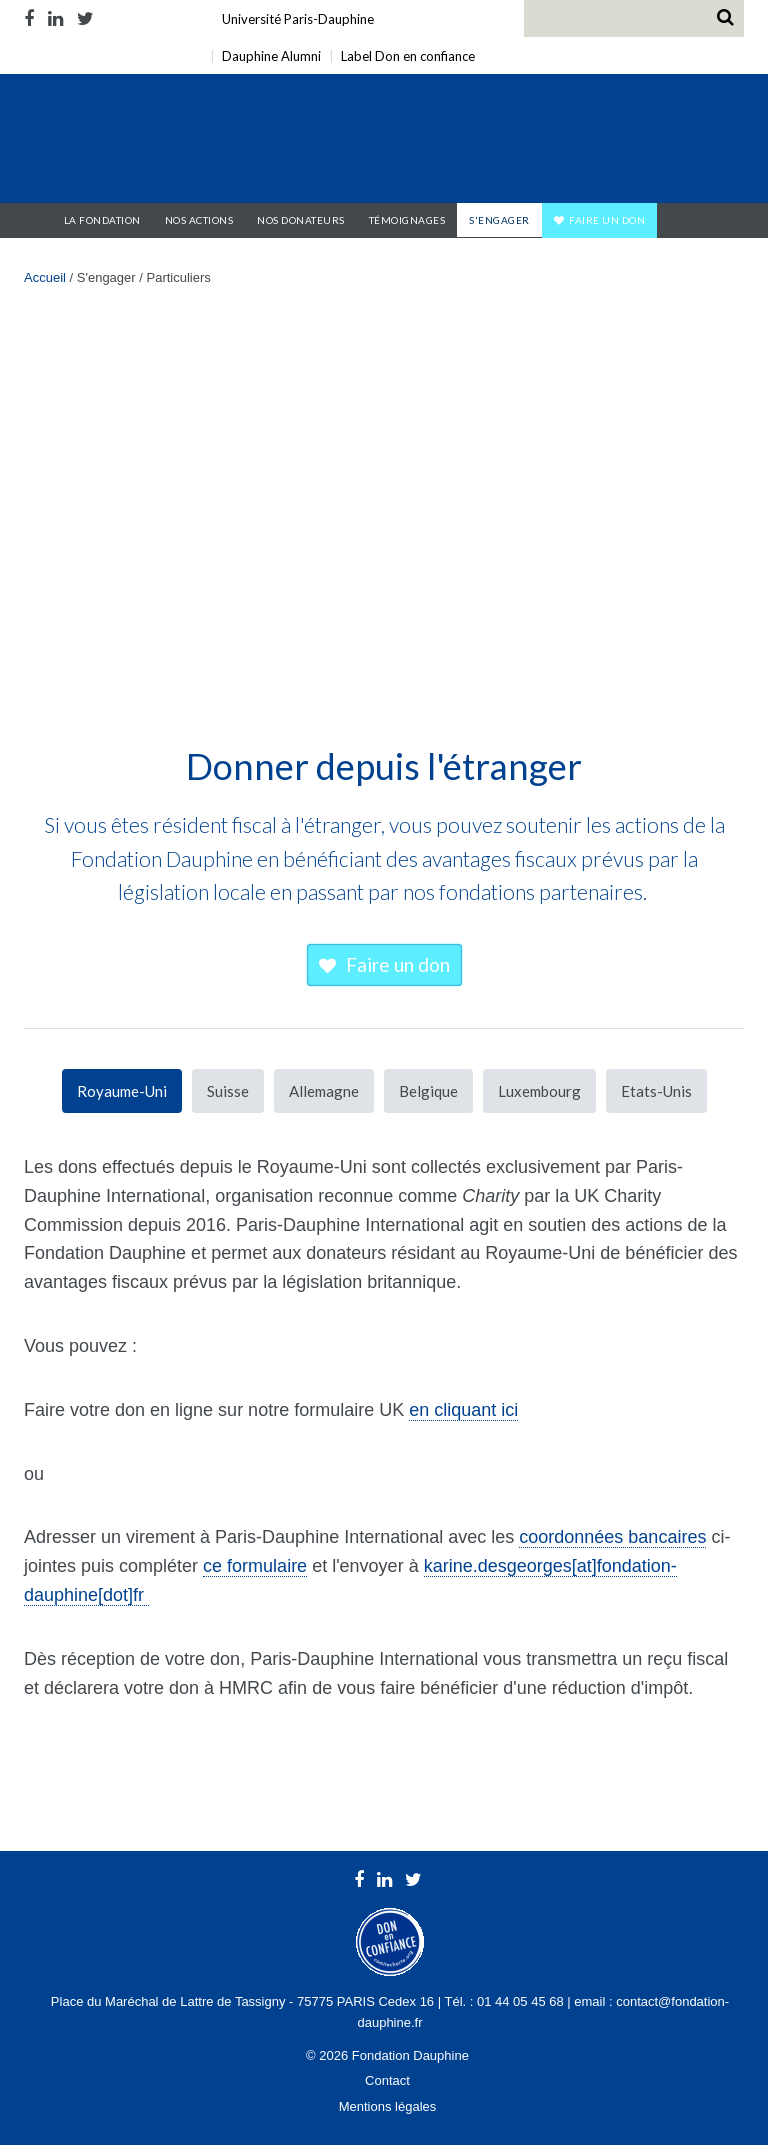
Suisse (228, 1091)
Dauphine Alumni (271, 56)
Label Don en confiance (408, 56)
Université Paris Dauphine (552, 141)
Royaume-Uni (122, 1091)
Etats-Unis (656, 1091)
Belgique (428, 1091)
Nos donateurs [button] (301, 220)
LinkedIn (55, 18)
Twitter (85, 18)
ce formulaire (255, 1566)
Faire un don (607, 220)
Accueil (38, 220)
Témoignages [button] (407, 220)
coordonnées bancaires (612, 1537)
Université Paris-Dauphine (298, 19)
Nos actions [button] (199, 220)
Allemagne (324, 1091)
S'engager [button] (499, 220)
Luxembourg (539, 1091)
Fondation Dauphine (152, 141)
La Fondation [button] (102, 220)
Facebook (32, 18)
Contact (387, 2080)
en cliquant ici (463, 1410)
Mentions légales (388, 2106)
